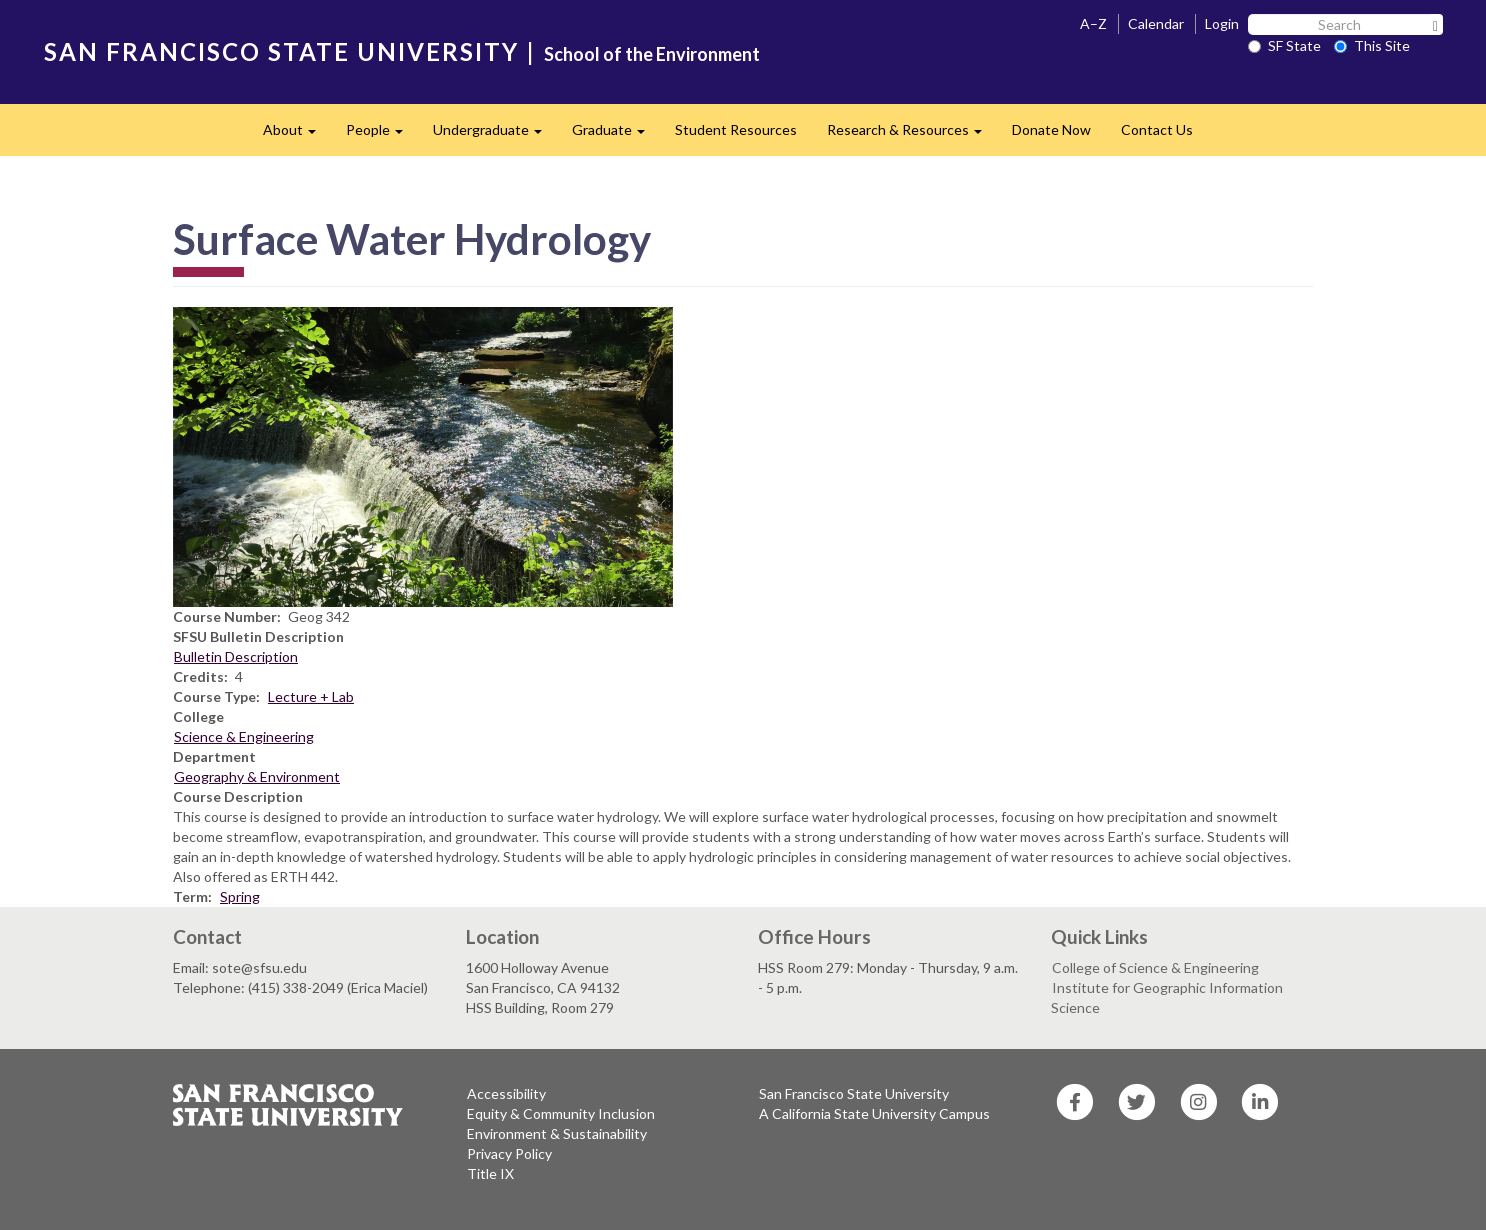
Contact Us (1157, 129)
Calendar (1156, 23)
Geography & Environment (257, 776)
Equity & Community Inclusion (561, 1113)
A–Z (1093, 23)
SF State (1284, 45)
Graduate (616, 135)
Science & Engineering (244, 736)
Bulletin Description (236, 656)
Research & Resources (912, 135)
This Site (1372, 45)
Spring (240, 896)
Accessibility (506, 1093)
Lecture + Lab (311, 696)
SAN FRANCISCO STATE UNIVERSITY (281, 51)
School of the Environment (652, 54)
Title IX (490, 1173)
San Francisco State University (854, 1093)
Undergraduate (495, 135)
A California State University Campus (874, 1113)
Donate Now (1051, 129)
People (382, 135)
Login (1222, 23)
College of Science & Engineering (1155, 967)
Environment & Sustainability (557, 1133)
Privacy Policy (509, 1153)
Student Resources (736, 129)
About (297, 135)
